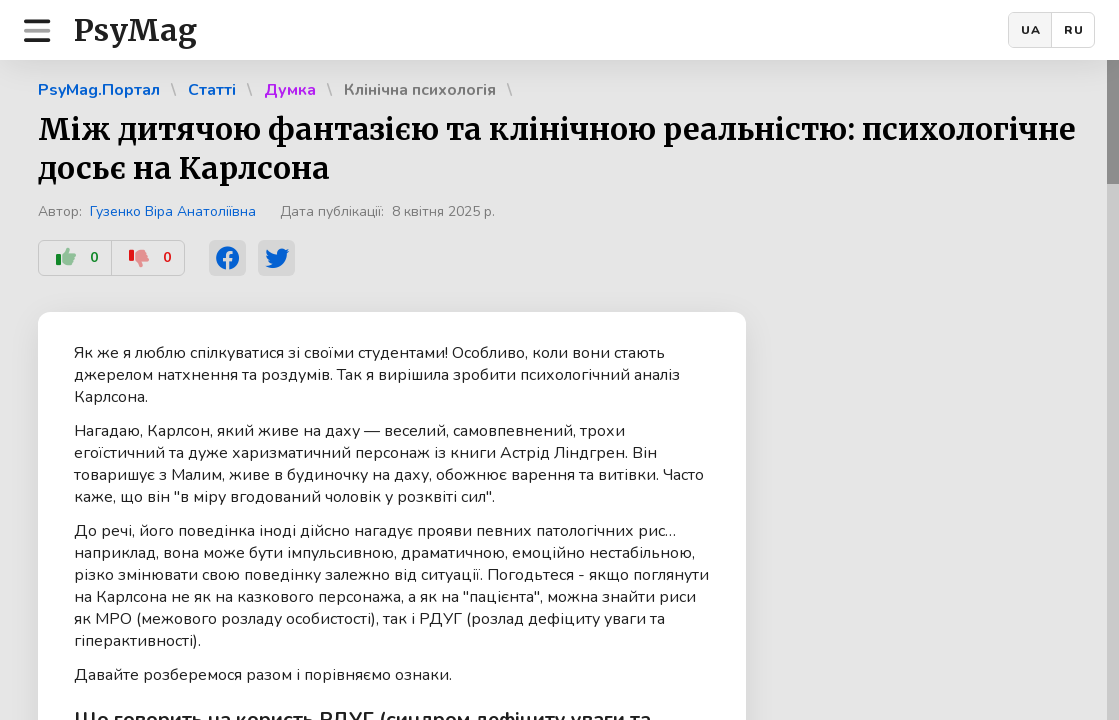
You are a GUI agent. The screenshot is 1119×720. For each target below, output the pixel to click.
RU (1074, 30)
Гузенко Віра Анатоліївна (173, 211)
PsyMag (135, 30)
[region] (559, 390)
